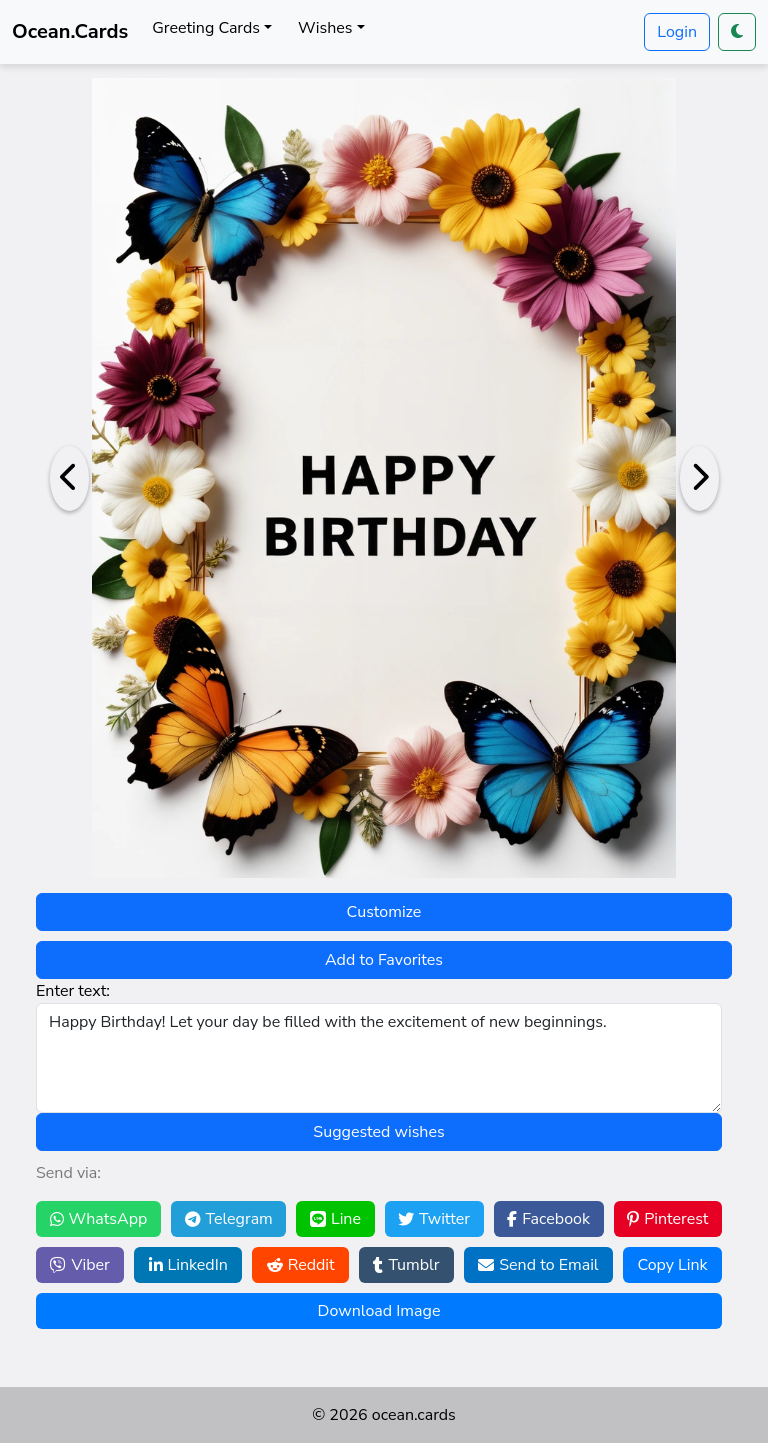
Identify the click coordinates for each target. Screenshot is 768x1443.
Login (677, 32)
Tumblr (406, 1265)
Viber (79, 1265)
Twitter (434, 1219)
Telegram (229, 1219)
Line (335, 1219)
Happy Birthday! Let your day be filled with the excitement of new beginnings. (379, 1058)
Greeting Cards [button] (206, 28)
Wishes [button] (325, 28)
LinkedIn (188, 1265)
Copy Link (672, 1265)
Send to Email (538, 1265)
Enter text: (73, 991)
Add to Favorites (384, 960)
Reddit (301, 1265)
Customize (384, 912)
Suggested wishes (378, 1132)
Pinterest (667, 1219)
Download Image (379, 1311)
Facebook (548, 1219)
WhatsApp (99, 1219)
